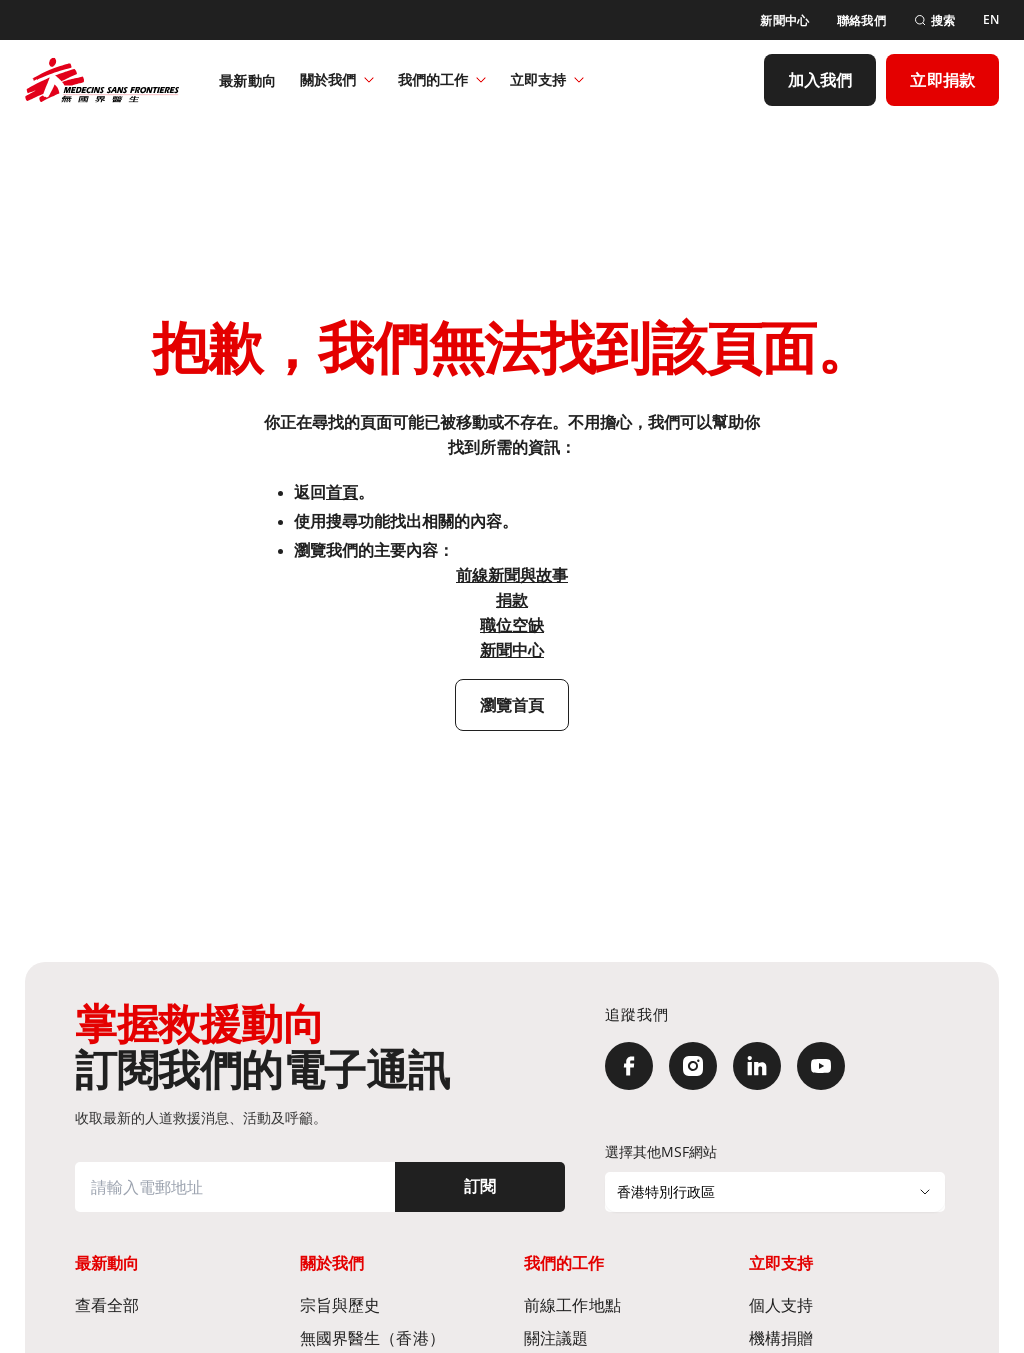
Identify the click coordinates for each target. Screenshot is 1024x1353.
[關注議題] (624, 1337)
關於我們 (337, 79)
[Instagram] (693, 1066)
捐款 (512, 600)
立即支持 (547, 79)
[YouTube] (821, 1066)
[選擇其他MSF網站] (775, 1192)
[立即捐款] (942, 80)
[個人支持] (849, 1304)
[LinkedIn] (757, 1066)
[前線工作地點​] (624, 1304)
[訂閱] (480, 1187)
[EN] (991, 20)
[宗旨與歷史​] (400, 1304)
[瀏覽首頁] (512, 705)
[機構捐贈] (849, 1337)
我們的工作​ (442, 79)
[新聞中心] (784, 20)
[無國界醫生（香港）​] (400, 1337)
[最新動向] (247, 80)
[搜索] (934, 20)
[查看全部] (175, 1304)
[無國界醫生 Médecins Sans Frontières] (102, 80)
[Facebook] (629, 1066)
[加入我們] (820, 80)
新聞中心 (512, 650)
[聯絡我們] (861, 20)
